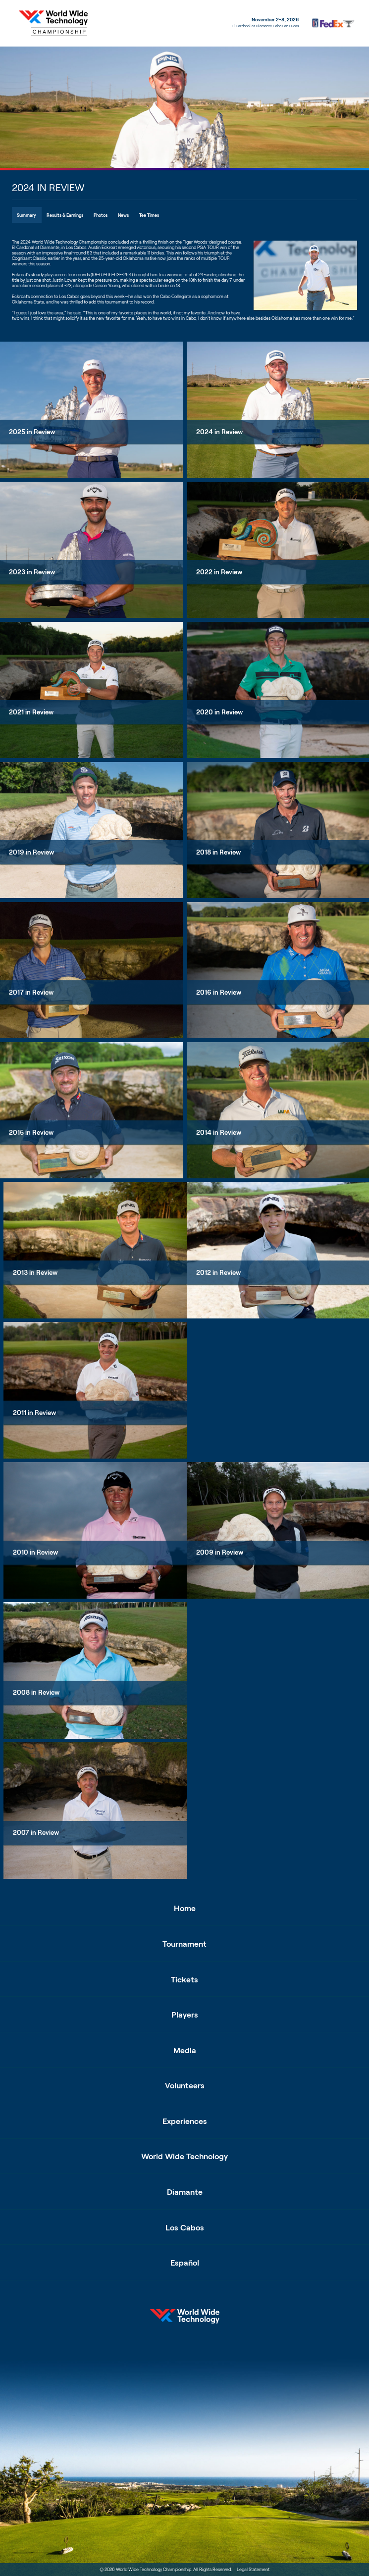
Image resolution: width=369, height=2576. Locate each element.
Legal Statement (253, 2569)
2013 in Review (35, 1272)
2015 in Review (31, 1132)
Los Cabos (184, 2227)
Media (184, 2050)
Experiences (184, 2120)
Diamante (185, 2191)
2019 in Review (31, 852)
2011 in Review (34, 1412)
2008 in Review (36, 1692)
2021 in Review (31, 712)
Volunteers (185, 2085)
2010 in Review (35, 1552)
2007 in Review (36, 1832)
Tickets (184, 1979)
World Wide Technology (184, 2156)
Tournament (184, 1943)
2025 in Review (32, 432)
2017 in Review (31, 992)
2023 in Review (32, 572)
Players (184, 2014)
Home (185, 1908)
